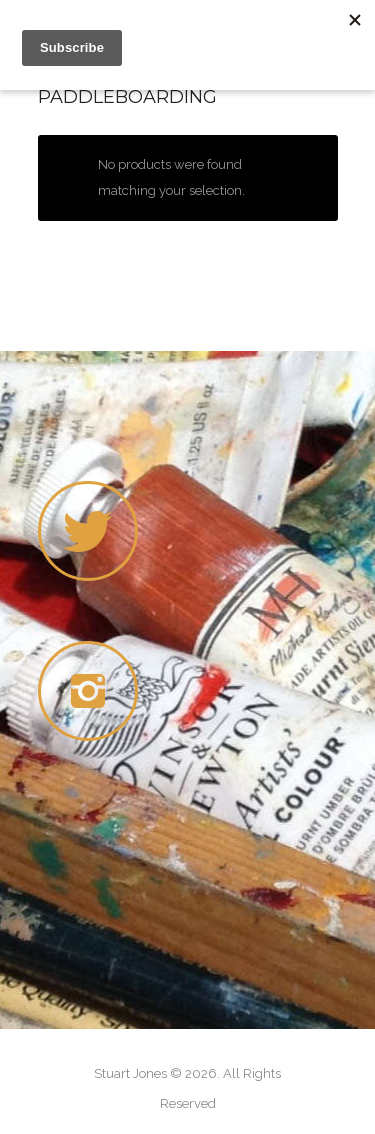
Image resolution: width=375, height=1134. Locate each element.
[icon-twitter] (88, 531)
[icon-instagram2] (93, 691)
